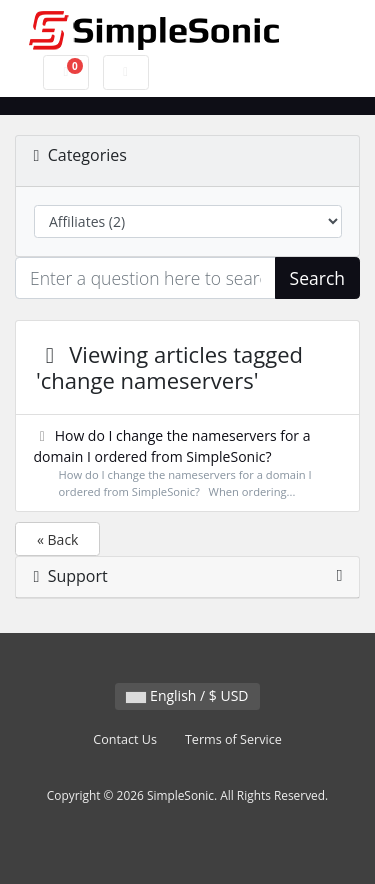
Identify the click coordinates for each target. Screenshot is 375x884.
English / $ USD (187, 695)
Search (317, 278)
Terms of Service (233, 739)
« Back (57, 539)
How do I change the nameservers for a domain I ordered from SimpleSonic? (188, 463)
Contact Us (125, 739)
